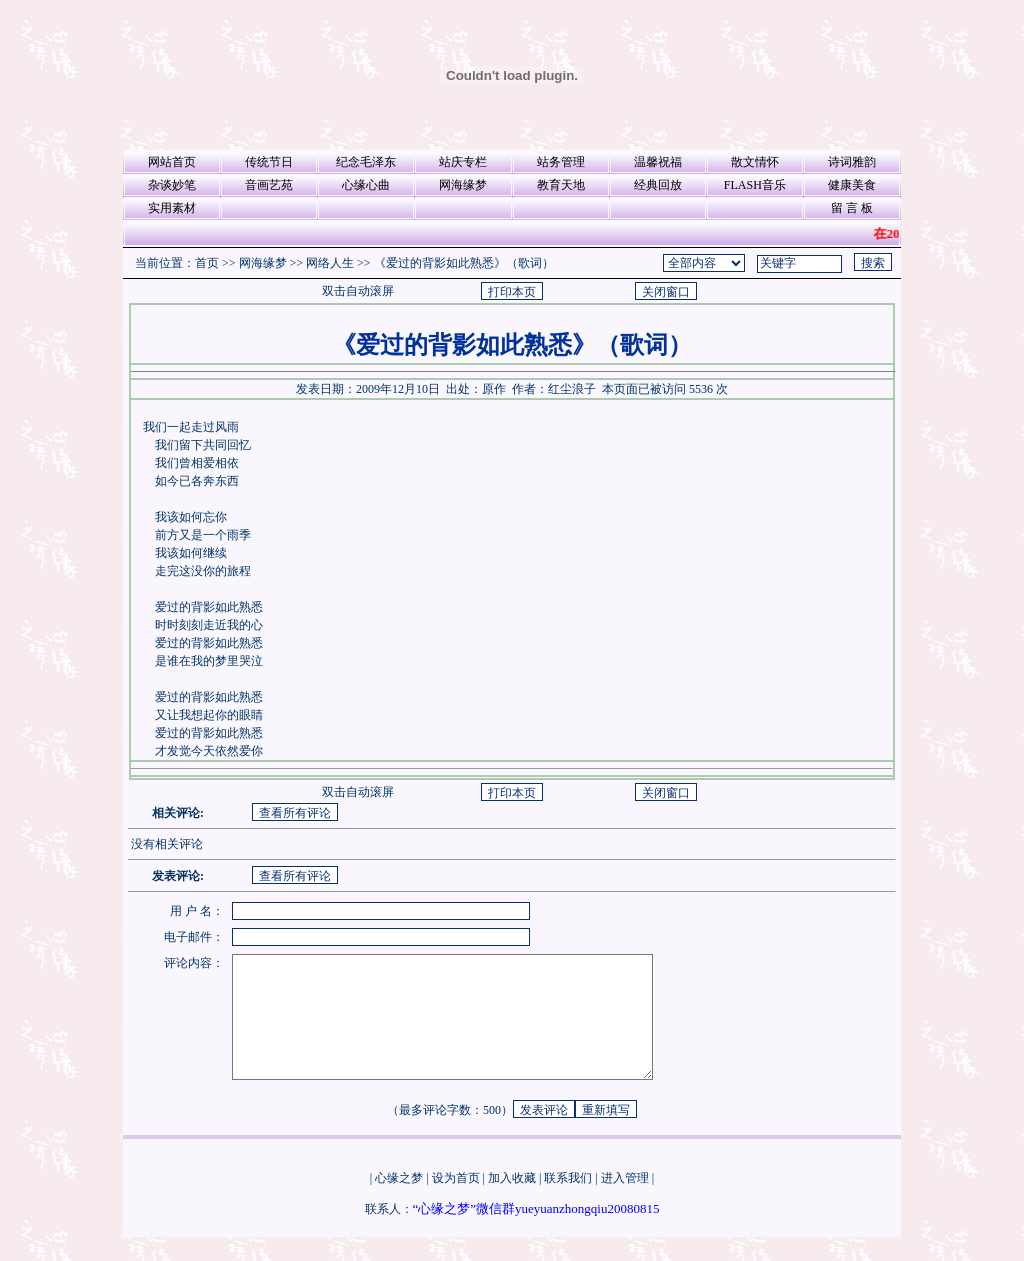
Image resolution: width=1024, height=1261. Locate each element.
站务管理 (561, 162)
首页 (207, 263)
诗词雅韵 (852, 162)
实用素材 (172, 208)
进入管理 (625, 1202)
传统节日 (269, 162)
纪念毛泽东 (366, 162)
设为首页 (456, 1202)
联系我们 (568, 1202)
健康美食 (852, 185)
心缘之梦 (399, 1202)
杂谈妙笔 (172, 185)
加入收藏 (512, 1202)
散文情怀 (755, 162)
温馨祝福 (658, 162)
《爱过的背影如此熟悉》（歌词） (464, 263)
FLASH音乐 (755, 185)
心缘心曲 (366, 185)
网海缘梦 (463, 185)
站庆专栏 (463, 162)
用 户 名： (197, 911)
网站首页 (172, 162)
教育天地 (561, 185)
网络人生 (330, 263)
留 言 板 (852, 208)
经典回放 (658, 185)
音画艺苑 (269, 185)
